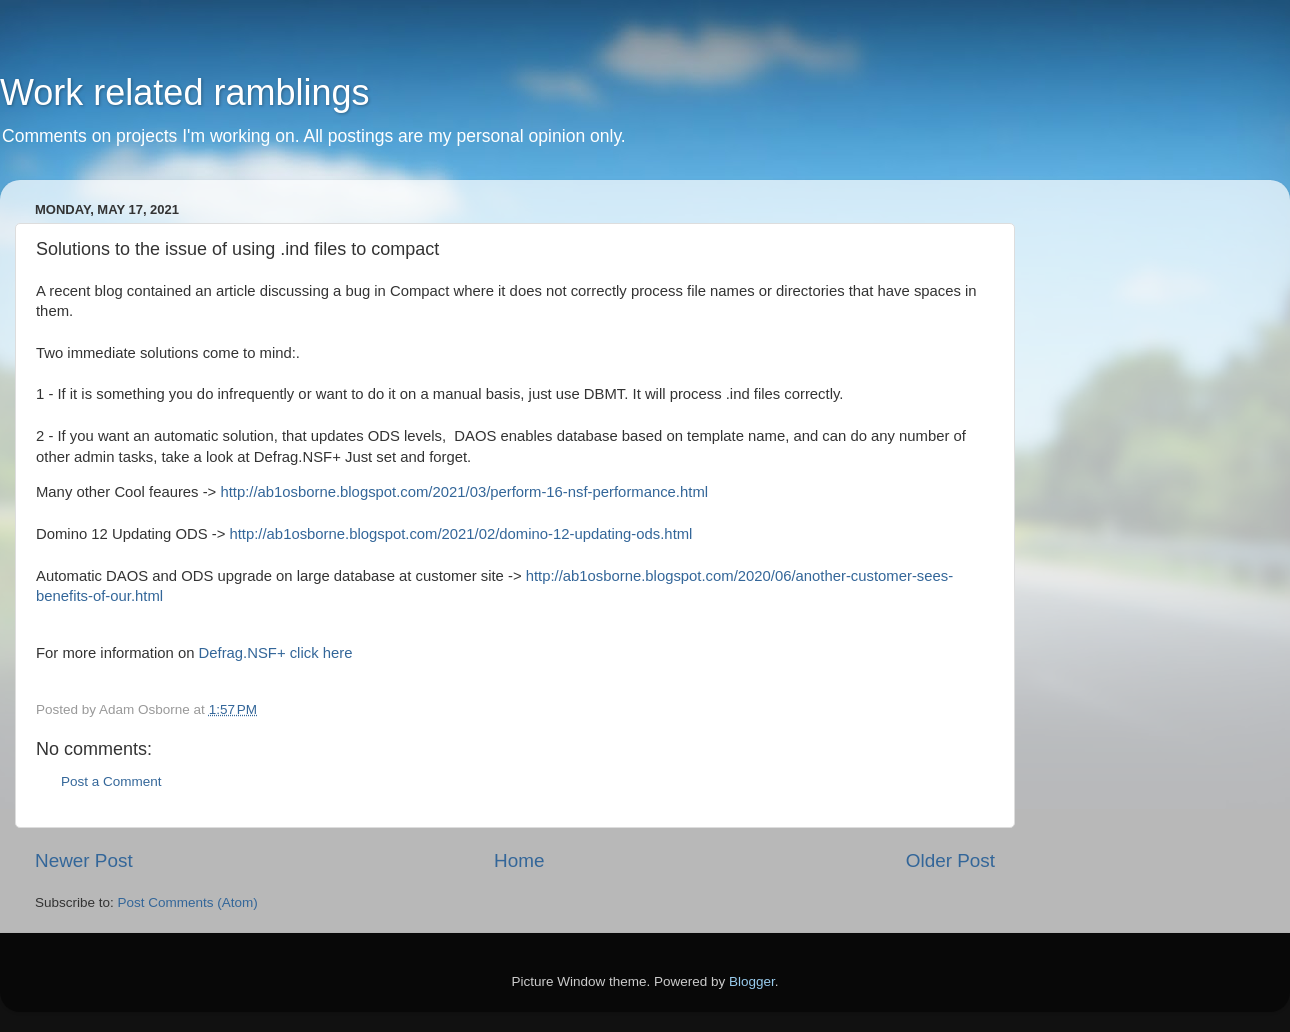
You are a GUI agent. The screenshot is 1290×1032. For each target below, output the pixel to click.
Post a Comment (111, 781)
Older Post (950, 860)
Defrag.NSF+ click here (276, 653)
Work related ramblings (184, 92)
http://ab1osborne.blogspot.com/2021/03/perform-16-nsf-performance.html (462, 492)
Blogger (752, 981)
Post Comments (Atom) (188, 902)
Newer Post (84, 860)
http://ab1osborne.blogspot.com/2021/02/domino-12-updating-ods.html (460, 534)
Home (519, 860)
